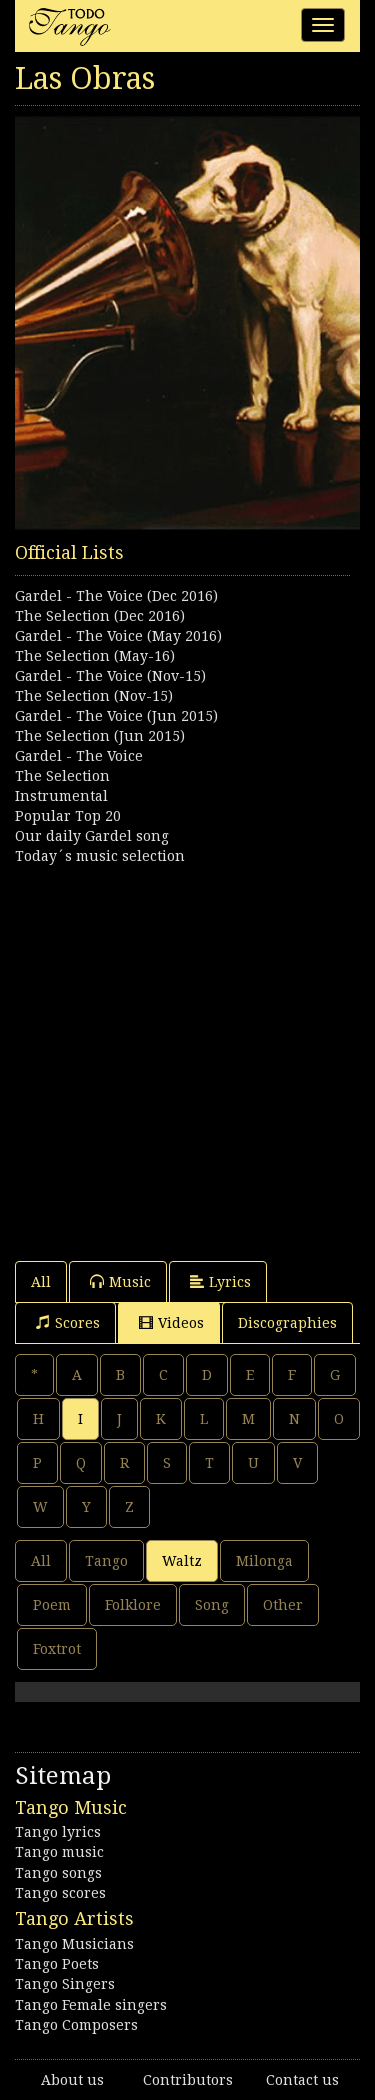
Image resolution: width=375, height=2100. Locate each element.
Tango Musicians (74, 1944)
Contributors (188, 2080)
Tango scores (60, 1893)
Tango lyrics (58, 1832)
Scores (68, 1322)
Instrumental (61, 796)
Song (212, 1605)
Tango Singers (65, 1984)
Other (283, 1605)
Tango (106, 1561)
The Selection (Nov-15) (94, 696)
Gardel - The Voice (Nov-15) (110, 676)
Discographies (287, 1323)
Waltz (182, 1561)
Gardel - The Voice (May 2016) (118, 636)
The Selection (62, 776)
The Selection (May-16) (95, 656)
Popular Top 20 (68, 816)
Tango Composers (76, 2025)
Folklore (133, 1605)
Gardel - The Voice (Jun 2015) (116, 716)
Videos (171, 1322)
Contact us (302, 2080)
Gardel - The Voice (79, 756)
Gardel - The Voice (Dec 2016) (116, 596)
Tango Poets (57, 1964)
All (41, 1282)
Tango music (59, 1852)
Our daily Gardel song (92, 836)
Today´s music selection (100, 856)
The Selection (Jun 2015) (100, 736)
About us (72, 2080)
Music (120, 1281)
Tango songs (58, 1873)
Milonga (264, 1561)
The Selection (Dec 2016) (100, 616)
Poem (52, 1605)
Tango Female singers (91, 2005)
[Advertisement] (187, 1053)
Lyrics (220, 1281)
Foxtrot (57, 1649)
